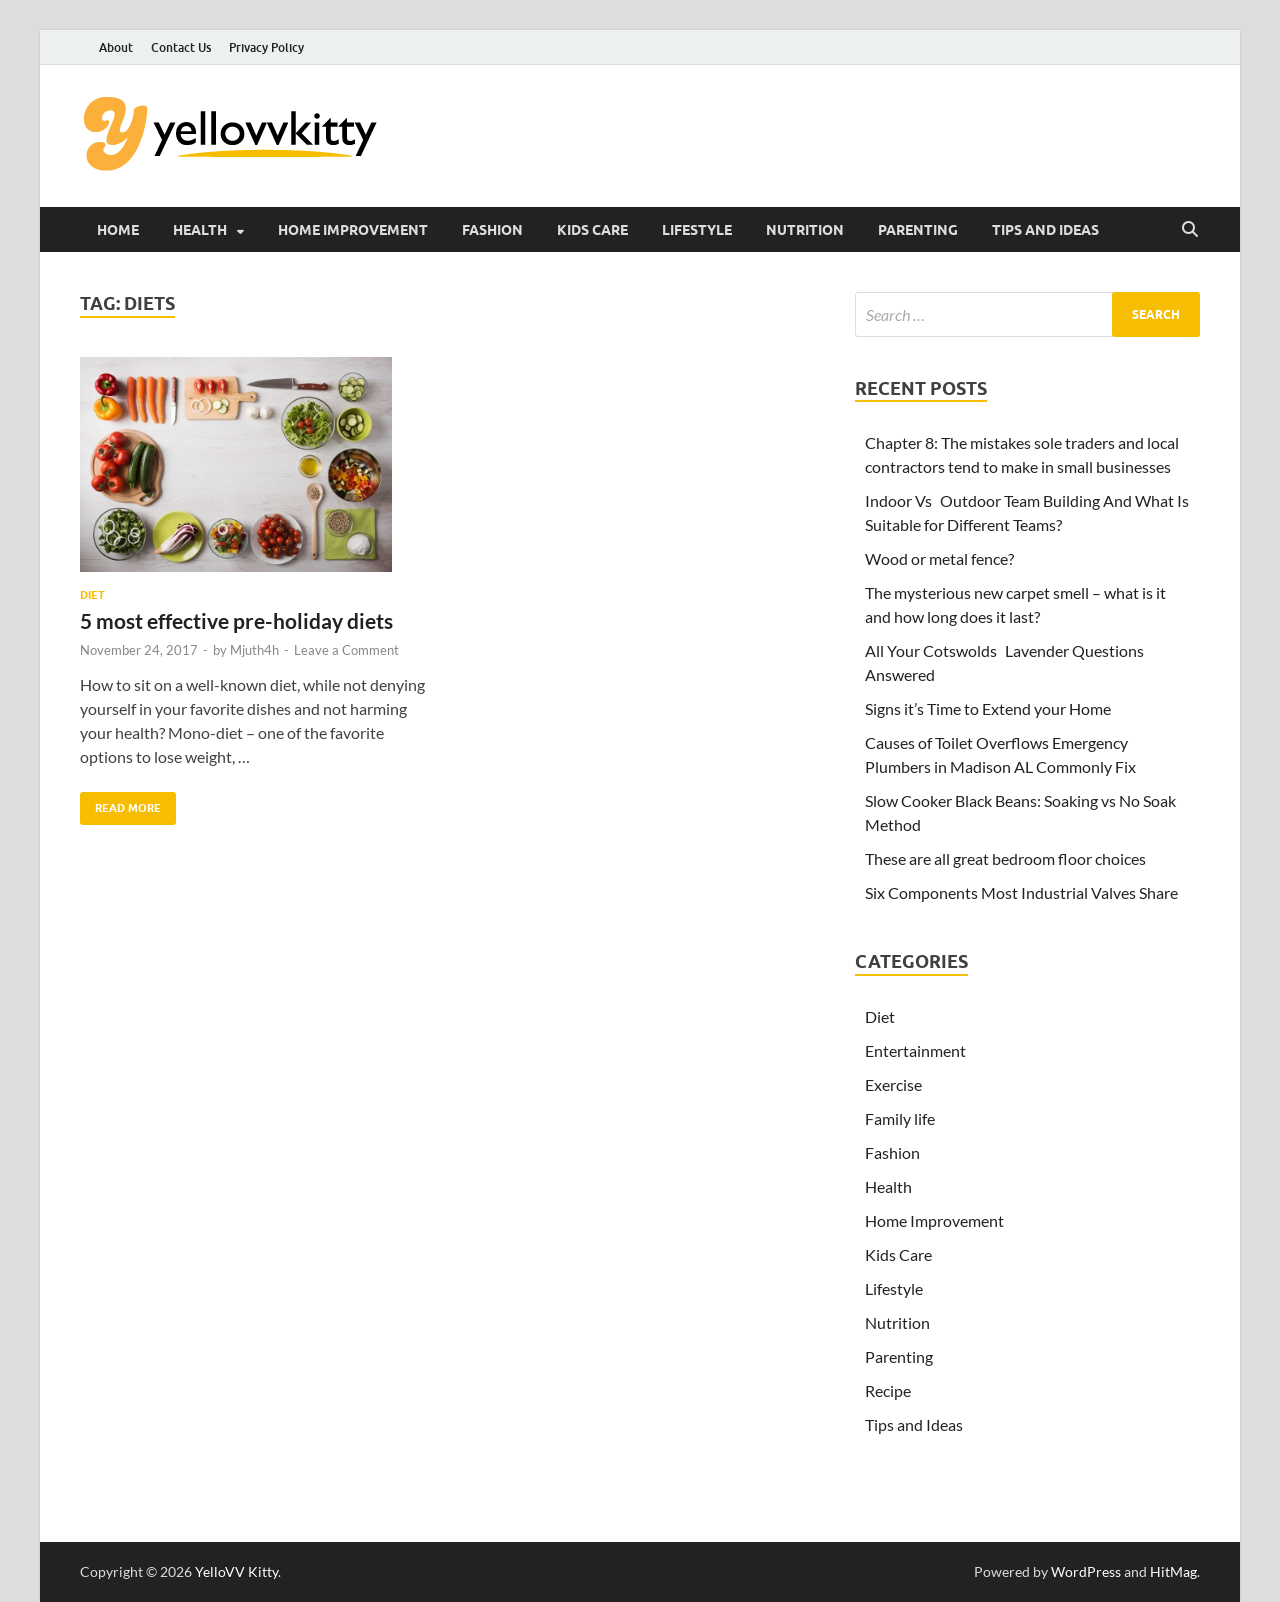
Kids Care (592, 230)
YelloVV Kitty (236, 1571)
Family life (900, 1118)
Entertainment (915, 1050)
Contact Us (181, 47)
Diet (92, 595)
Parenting (918, 230)
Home (118, 230)
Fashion (492, 230)
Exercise (893, 1084)
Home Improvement (353, 230)
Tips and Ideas (1045, 230)
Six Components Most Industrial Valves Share (1021, 892)
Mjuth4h (254, 650)
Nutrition (805, 230)
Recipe (888, 1390)
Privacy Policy (266, 47)
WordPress (1086, 1571)
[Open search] (1190, 230)
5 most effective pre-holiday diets (236, 620)
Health (200, 230)
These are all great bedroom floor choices (1005, 858)
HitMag (1173, 1571)
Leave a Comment (346, 650)
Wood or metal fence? (939, 558)
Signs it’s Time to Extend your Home (988, 708)
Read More (120, 803)
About (116, 47)
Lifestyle (697, 230)
